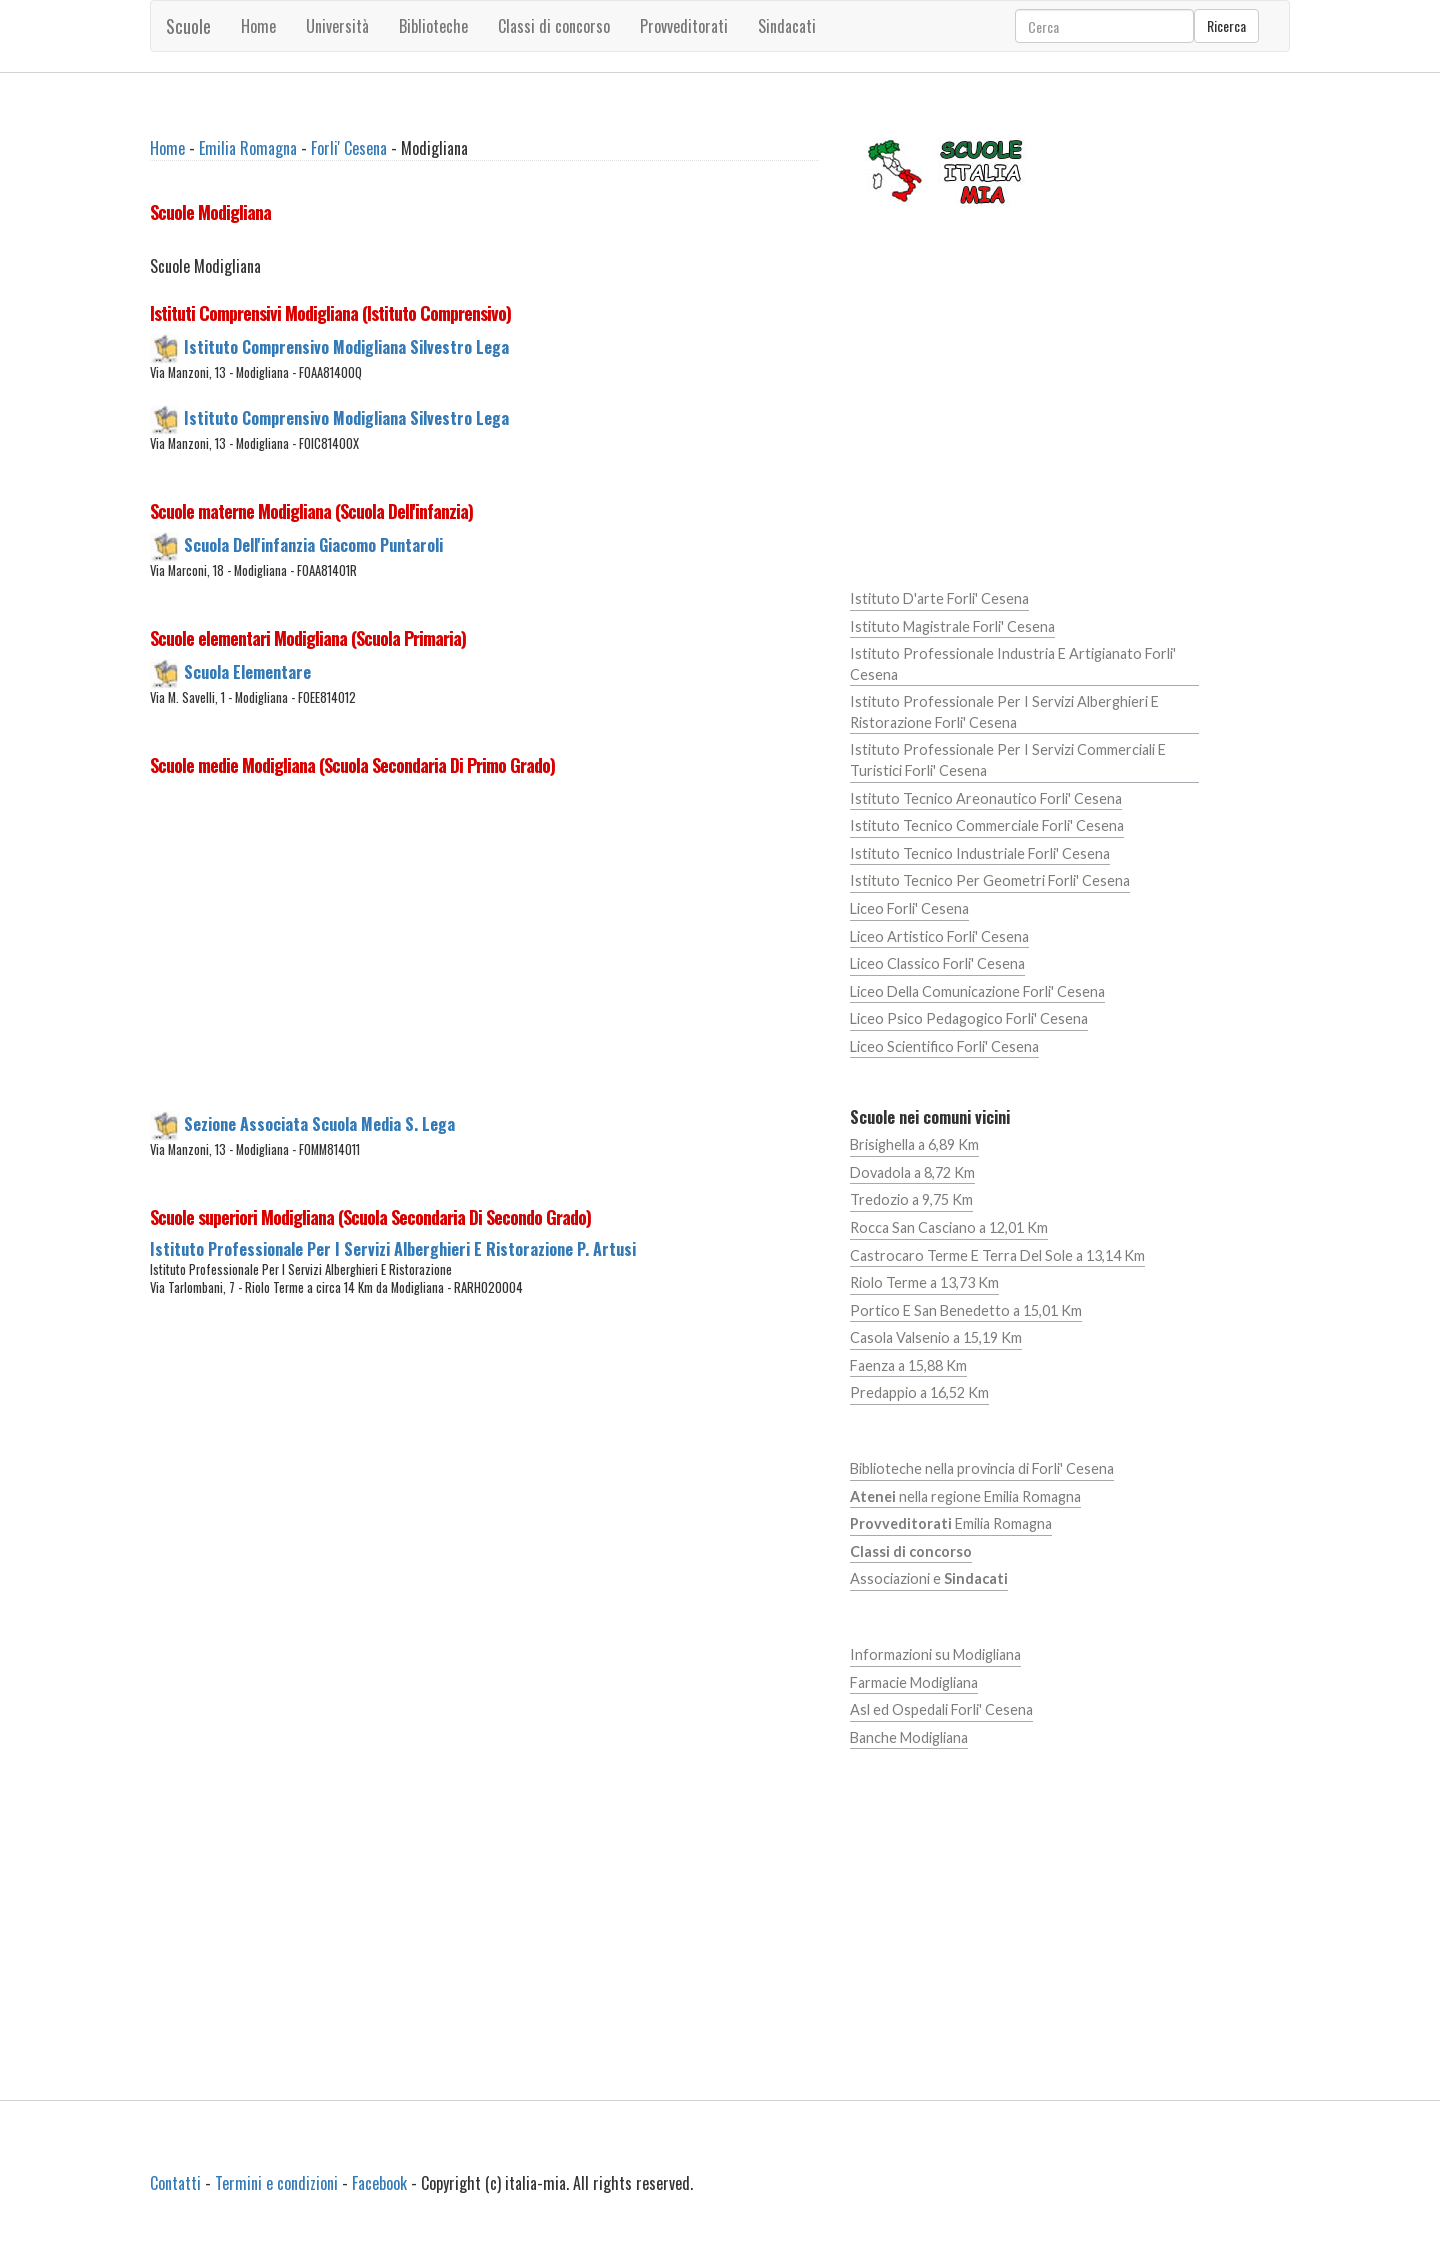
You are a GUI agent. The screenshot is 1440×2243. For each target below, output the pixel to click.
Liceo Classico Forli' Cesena (937, 963)
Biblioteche (433, 26)
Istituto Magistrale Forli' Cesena (952, 626)
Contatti (175, 2183)
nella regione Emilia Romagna (965, 1496)
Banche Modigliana (909, 1737)
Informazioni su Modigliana (935, 1654)
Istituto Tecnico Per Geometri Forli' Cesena (990, 880)
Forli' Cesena (349, 148)
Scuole (188, 26)
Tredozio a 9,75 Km (911, 1199)
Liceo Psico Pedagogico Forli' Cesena (969, 1018)
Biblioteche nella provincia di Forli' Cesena (982, 1468)
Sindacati (787, 26)
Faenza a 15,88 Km (908, 1365)
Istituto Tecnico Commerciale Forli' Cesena (987, 825)
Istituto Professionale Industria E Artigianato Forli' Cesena (1013, 664)
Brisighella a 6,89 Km (914, 1144)
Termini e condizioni (276, 2183)
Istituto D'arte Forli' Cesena (939, 598)
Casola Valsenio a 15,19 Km (936, 1337)
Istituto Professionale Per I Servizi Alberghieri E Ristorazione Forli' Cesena (1004, 712)
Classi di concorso (554, 26)
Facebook (379, 2183)
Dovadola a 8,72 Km (912, 1172)
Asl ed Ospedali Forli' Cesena (941, 1709)
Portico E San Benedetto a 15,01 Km (966, 1310)
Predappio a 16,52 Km (919, 1392)
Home (258, 26)
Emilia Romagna (248, 148)
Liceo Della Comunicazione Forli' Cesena (977, 991)
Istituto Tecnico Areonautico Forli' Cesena (986, 798)
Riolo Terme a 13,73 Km (924, 1282)
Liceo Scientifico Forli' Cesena (944, 1046)
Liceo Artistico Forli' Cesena (939, 936)
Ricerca (1226, 25)
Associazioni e (929, 1578)
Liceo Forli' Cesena (909, 908)
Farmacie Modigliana (914, 1682)
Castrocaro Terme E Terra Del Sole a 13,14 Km (997, 1255)
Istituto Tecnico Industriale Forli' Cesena (980, 853)
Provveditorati (684, 26)
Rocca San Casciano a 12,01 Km (949, 1227)
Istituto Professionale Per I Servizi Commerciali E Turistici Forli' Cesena (1008, 760)
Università (337, 26)
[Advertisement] (484, 949)
